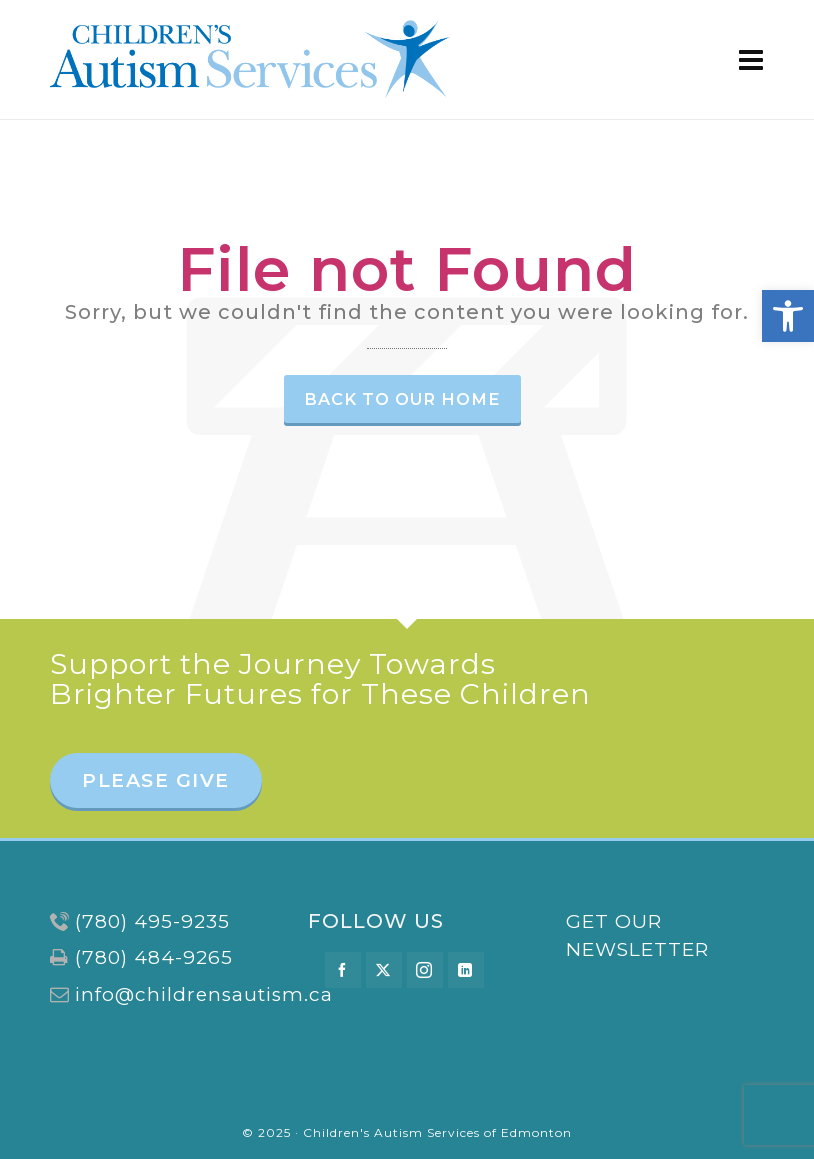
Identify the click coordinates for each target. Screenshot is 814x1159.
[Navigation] (751, 60)
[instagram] (425, 970)
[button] (788, 316)
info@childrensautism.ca (204, 994)
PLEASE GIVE (156, 780)
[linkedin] (466, 970)
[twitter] (384, 970)
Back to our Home (402, 399)
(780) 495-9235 (152, 921)
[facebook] (343, 970)
